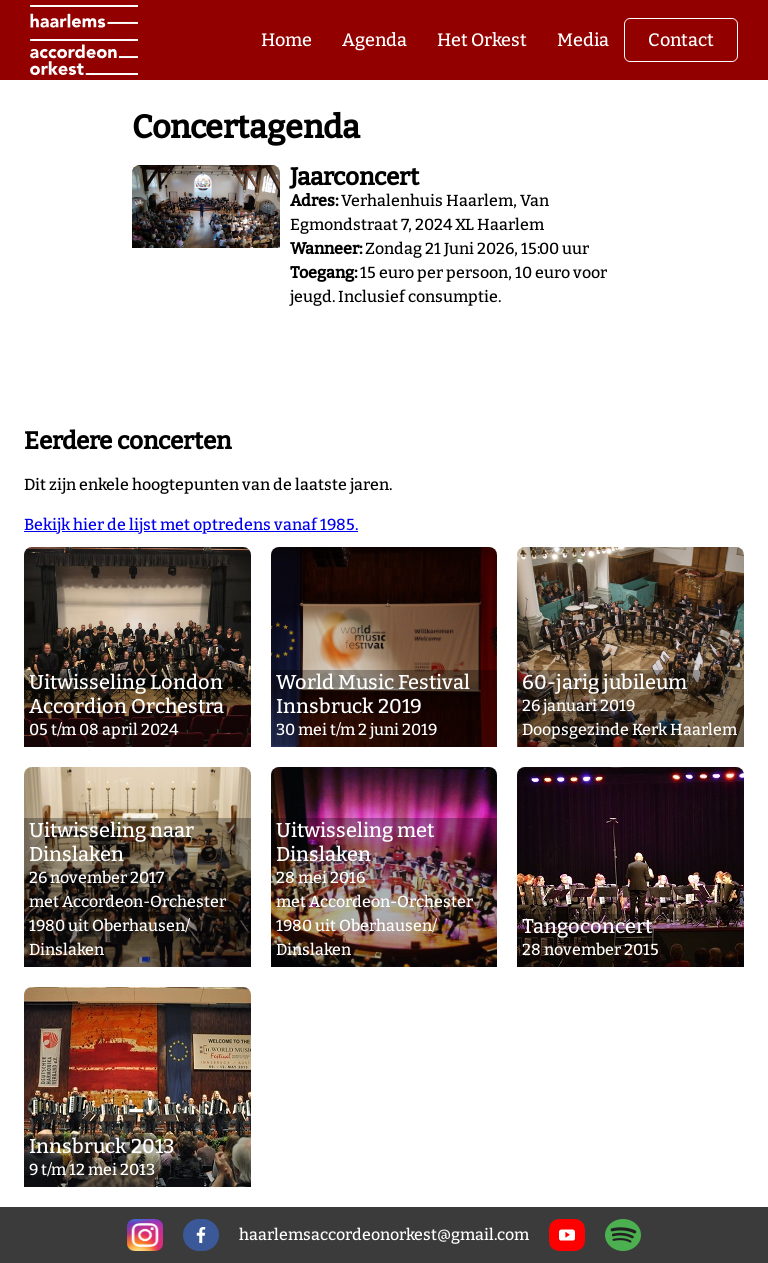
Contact (681, 40)
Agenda (374, 40)
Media (583, 40)
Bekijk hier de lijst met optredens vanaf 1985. (191, 524)
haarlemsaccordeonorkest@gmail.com (384, 1234)
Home (286, 40)
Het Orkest (482, 40)
